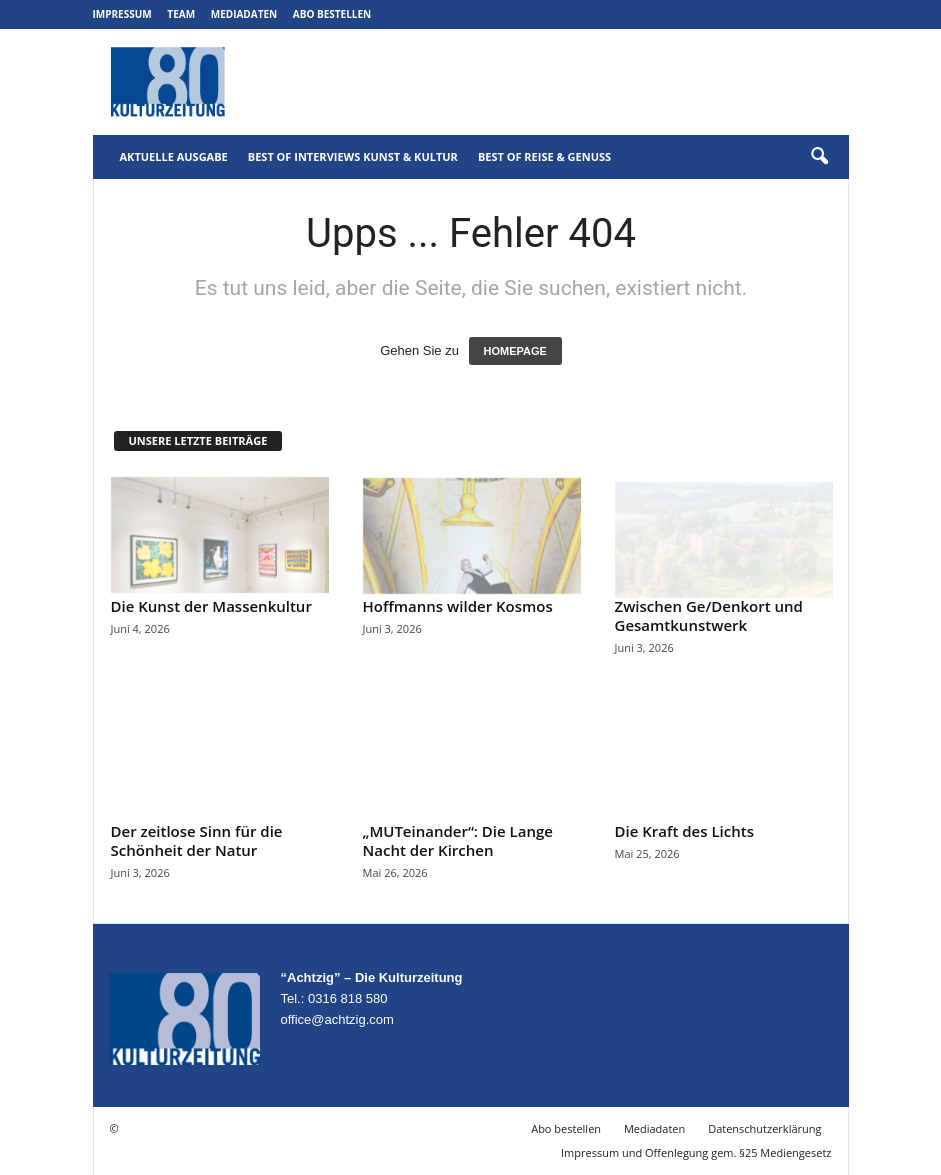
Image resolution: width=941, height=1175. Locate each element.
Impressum (122, 14)
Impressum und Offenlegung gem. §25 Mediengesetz (696, 1152)
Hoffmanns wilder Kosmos (458, 606)
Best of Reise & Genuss (544, 156)
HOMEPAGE (515, 351)
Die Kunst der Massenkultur (211, 606)
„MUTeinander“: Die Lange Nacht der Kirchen (458, 840)
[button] (819, 157)
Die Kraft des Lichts (684, 831)
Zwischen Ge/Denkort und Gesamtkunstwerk (709, 615)
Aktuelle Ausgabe (174, 156)
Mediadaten (244, 14)
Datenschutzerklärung (764, 1128)
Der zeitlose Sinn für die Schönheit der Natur (197, 840)
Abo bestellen (332, 14)
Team (181, 14)
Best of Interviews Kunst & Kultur (353, 156)
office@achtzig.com (337, 1019)
